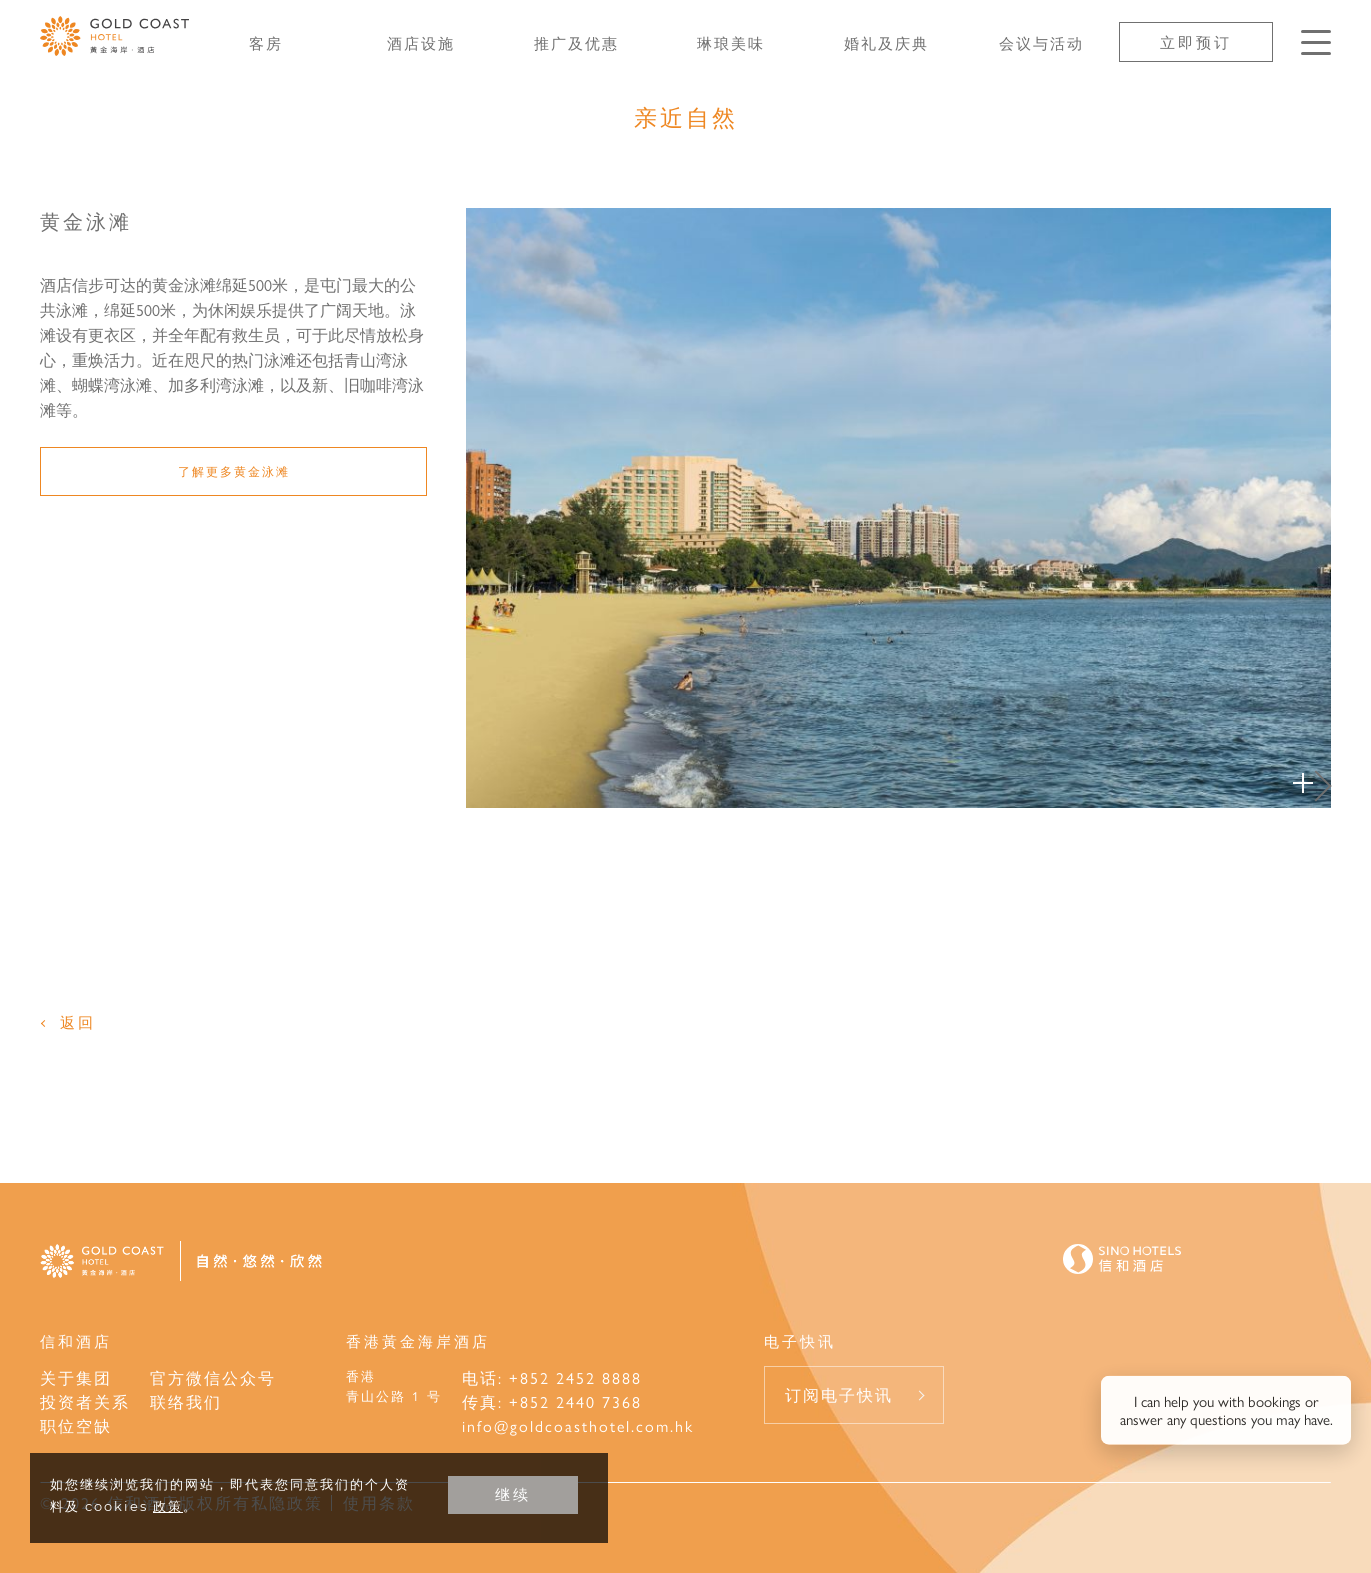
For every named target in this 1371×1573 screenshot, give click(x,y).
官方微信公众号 (213, 1377)
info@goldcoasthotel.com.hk (578, 1425)
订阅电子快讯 (839, 1394)
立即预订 (1196, 41)
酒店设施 (421, 42)
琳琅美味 (731, 42)
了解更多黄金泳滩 (234, 471)
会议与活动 (1041, 42)
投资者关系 (85, 1401)
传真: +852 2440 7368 (552, 1401)
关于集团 (76, 1377)
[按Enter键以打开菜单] (1316, 42)
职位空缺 (76, 1425)
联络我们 (186, 1401)
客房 (266, 42)
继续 (513, 1494)
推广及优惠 (576, 42)
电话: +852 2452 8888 (552, 1377)
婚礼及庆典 (886, 42)
